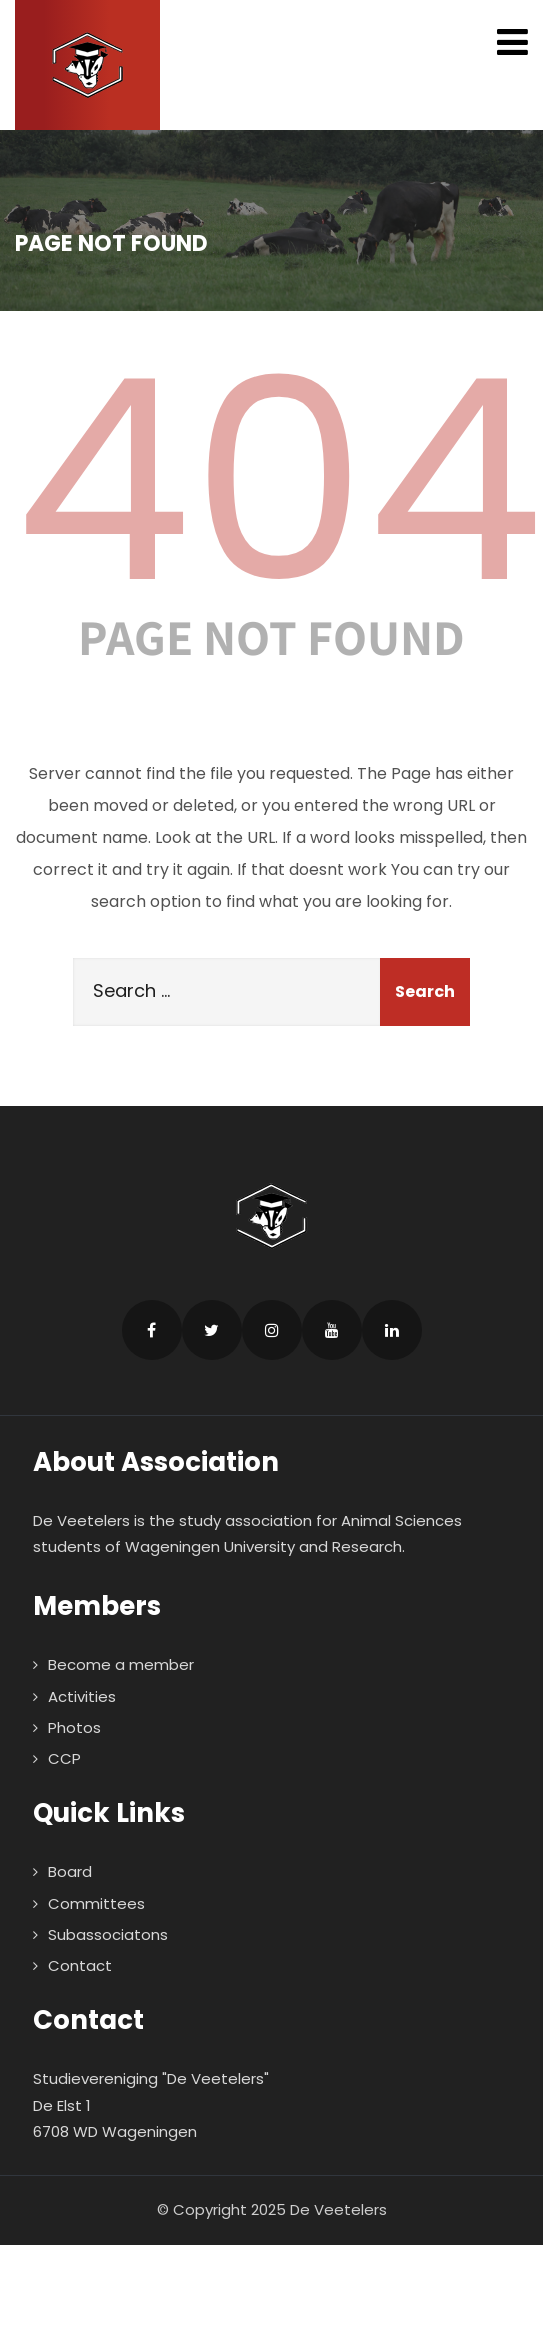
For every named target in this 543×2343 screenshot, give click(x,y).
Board (70, 1871)
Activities (82, 1696)
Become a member (121, 1664)
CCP (64, 1758)
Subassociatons (108, 1934)
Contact (80, 1965)
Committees (96, 1903)
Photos (74, 1727)
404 (279, 481)
